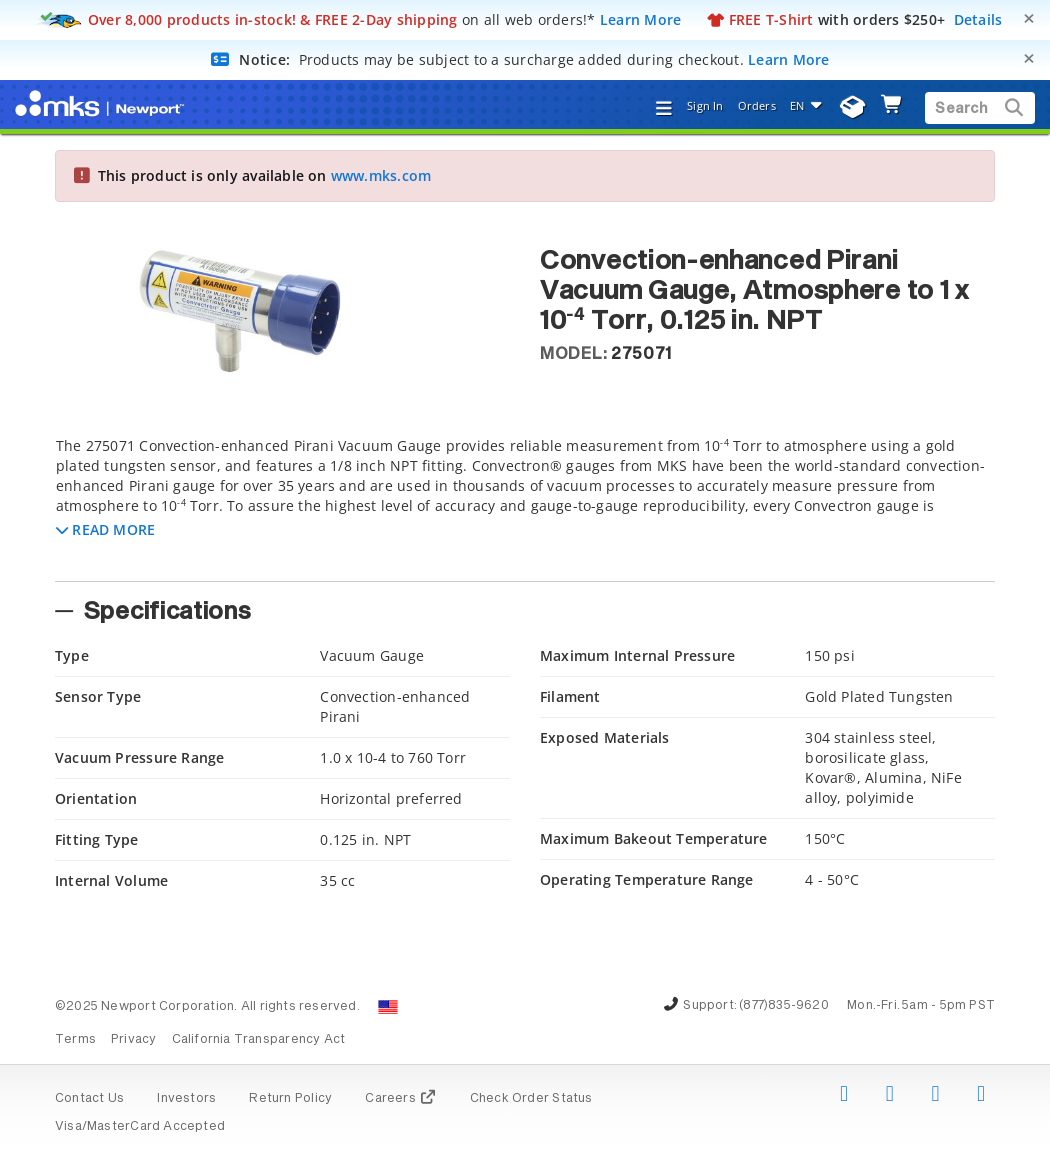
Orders (757, 105)
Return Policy (290, 1099)
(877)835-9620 (784, 1006)
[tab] (525, 503)
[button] (105, 529)
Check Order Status (531, 1099)
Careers (400, 1099)
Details (978, 19)
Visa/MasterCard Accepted (140, 1127)
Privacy (133, 1040)
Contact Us (89, 1099)
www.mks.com (381, 175)
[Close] (1029, 18)
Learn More (641, 19)
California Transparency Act (259, 1040)
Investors (186, 1099)
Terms (75, 1040)
